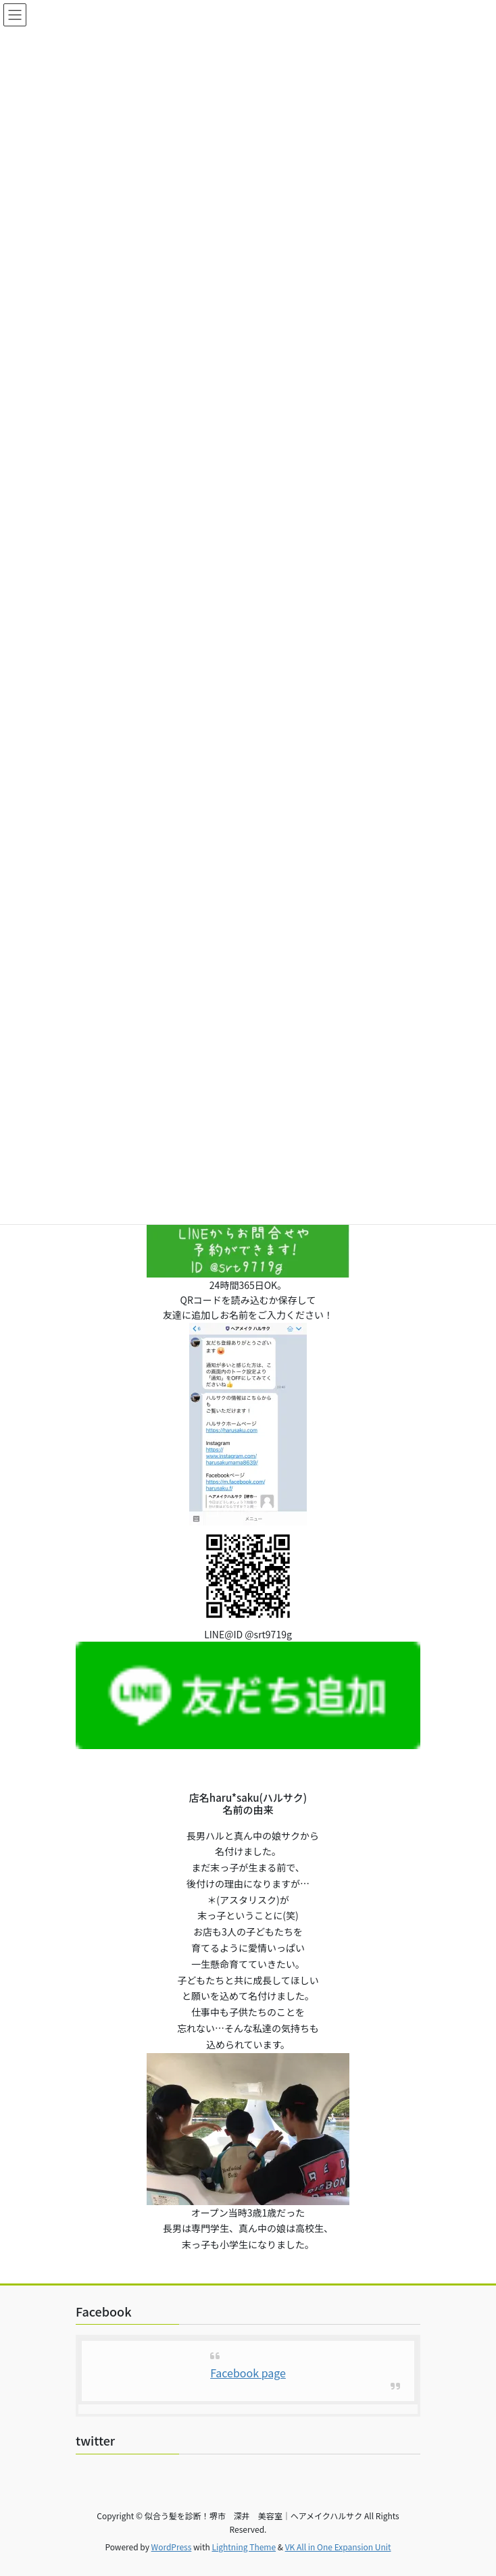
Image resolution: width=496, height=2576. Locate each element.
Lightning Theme (244, 2546)
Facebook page (248, 2373)
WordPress (171, 2546)
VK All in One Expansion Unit (338, 2546)
